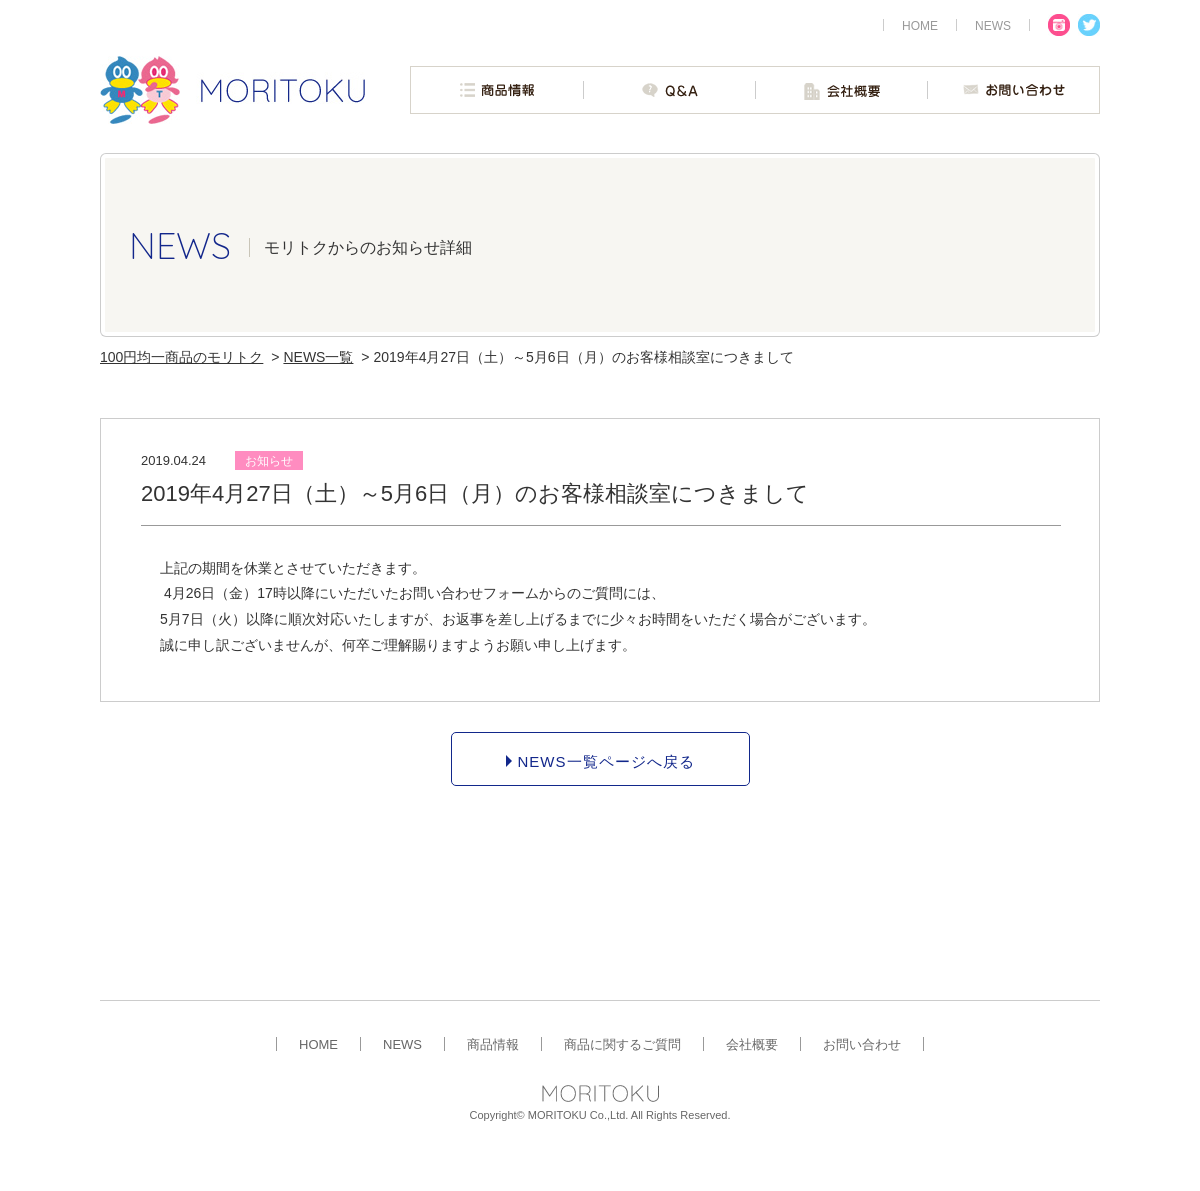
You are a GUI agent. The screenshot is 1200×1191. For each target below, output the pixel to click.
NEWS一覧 (318, 357)
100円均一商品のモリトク (181, 357)
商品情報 (493, 1044)
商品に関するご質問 (622, 1044)
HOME (318, 1044)
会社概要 (752, 1044)
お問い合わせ (862, 1044)
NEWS (402, 1044)
